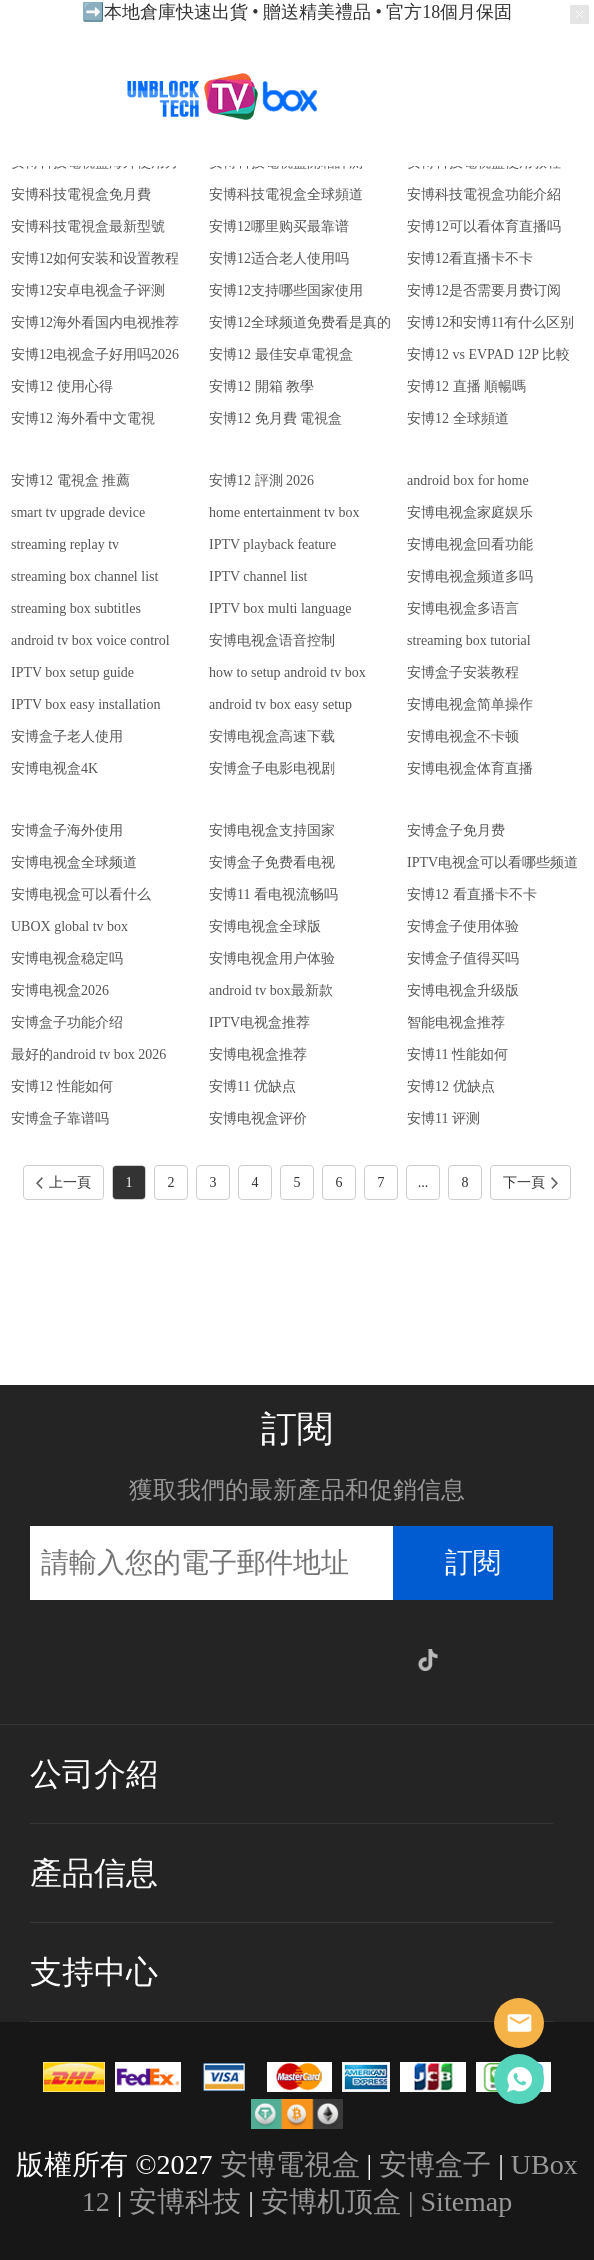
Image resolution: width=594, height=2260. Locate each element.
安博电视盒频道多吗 (470, 576)
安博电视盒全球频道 (74, 862)
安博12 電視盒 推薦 (70, 480)
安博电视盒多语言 (463, 608)
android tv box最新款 (271, 990)
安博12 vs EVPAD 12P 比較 (488, 354)
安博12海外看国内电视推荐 (95, 322)
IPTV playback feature (272, 544)
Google (384, 1660)
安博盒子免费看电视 (272, 862)
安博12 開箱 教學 (261, 386)
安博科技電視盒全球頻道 (286, 194)
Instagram (210, 1660)
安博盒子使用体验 (463, 926)
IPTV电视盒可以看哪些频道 (492, 862)
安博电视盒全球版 (265, 926)
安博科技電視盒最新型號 (88, 226)
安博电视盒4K (54, 768)
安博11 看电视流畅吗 (273, 894)
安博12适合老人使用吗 (279, 258)
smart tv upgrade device (78, 512)
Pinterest (297, 1660)
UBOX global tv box (69, 926)
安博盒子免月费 (456, 830)
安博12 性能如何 (62, 1086)
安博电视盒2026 (60, 990)
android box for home (468, 480)
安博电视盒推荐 (258, 1054)
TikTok (428, 1660)
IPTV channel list (258, 576)
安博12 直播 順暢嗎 (466, 386)
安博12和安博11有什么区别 (490, 322)
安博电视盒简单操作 (470, 704)
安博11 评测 (443, 1118)
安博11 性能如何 (457, 1054)
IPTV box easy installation (85, 704)
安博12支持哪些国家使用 (286, 290)
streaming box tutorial (469, 640)
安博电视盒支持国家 (272, 830)
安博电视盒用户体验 (272, 958)
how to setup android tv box (287, 672)
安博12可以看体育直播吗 (484, 226)
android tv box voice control (90, 640)
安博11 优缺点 (252, 1086)
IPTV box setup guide (72, 672)
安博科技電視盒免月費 (81, 194)
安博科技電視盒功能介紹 (484, 194)
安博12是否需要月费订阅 (484, 290)
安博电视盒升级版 (463, 990)
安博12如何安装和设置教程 (95, 258)
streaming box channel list (84, 576)
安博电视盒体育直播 (470, 768)
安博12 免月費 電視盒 (275, 418)
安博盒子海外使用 (67, 830)
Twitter (254, 1660)
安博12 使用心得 (62, 386)
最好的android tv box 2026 (88, 1054)
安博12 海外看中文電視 (83, 418)
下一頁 (530, 1182)
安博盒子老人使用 (67, 736)
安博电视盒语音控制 (272, 640)
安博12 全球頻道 (458, 418)
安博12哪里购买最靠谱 (279, 226)
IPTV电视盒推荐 (259, 1022)
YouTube (341, 1660)
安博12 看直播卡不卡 (472, 894)
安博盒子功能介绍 (67, 1022)
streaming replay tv (65, 544)
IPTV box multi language (280, 608)
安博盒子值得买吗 (463, 958)
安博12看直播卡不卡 (470, 258)
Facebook (167, 1660)
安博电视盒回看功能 (470, 544)
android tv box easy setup (280, 704)
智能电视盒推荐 (456, 1022)
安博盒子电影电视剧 (272, 768)
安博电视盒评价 (258, 1118)
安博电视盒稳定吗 (67, 958)
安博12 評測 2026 (261, 480)
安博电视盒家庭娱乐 (470, 512)
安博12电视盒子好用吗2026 (95, 354)
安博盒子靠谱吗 (60, 1118)
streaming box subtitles (76, 608)
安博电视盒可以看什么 (81, 894)
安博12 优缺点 (451, 1086)
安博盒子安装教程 (463, 672)
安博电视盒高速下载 (272, 736)
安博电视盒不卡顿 (463, 736)
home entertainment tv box (284, 512)
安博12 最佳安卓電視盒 (281, 354)
